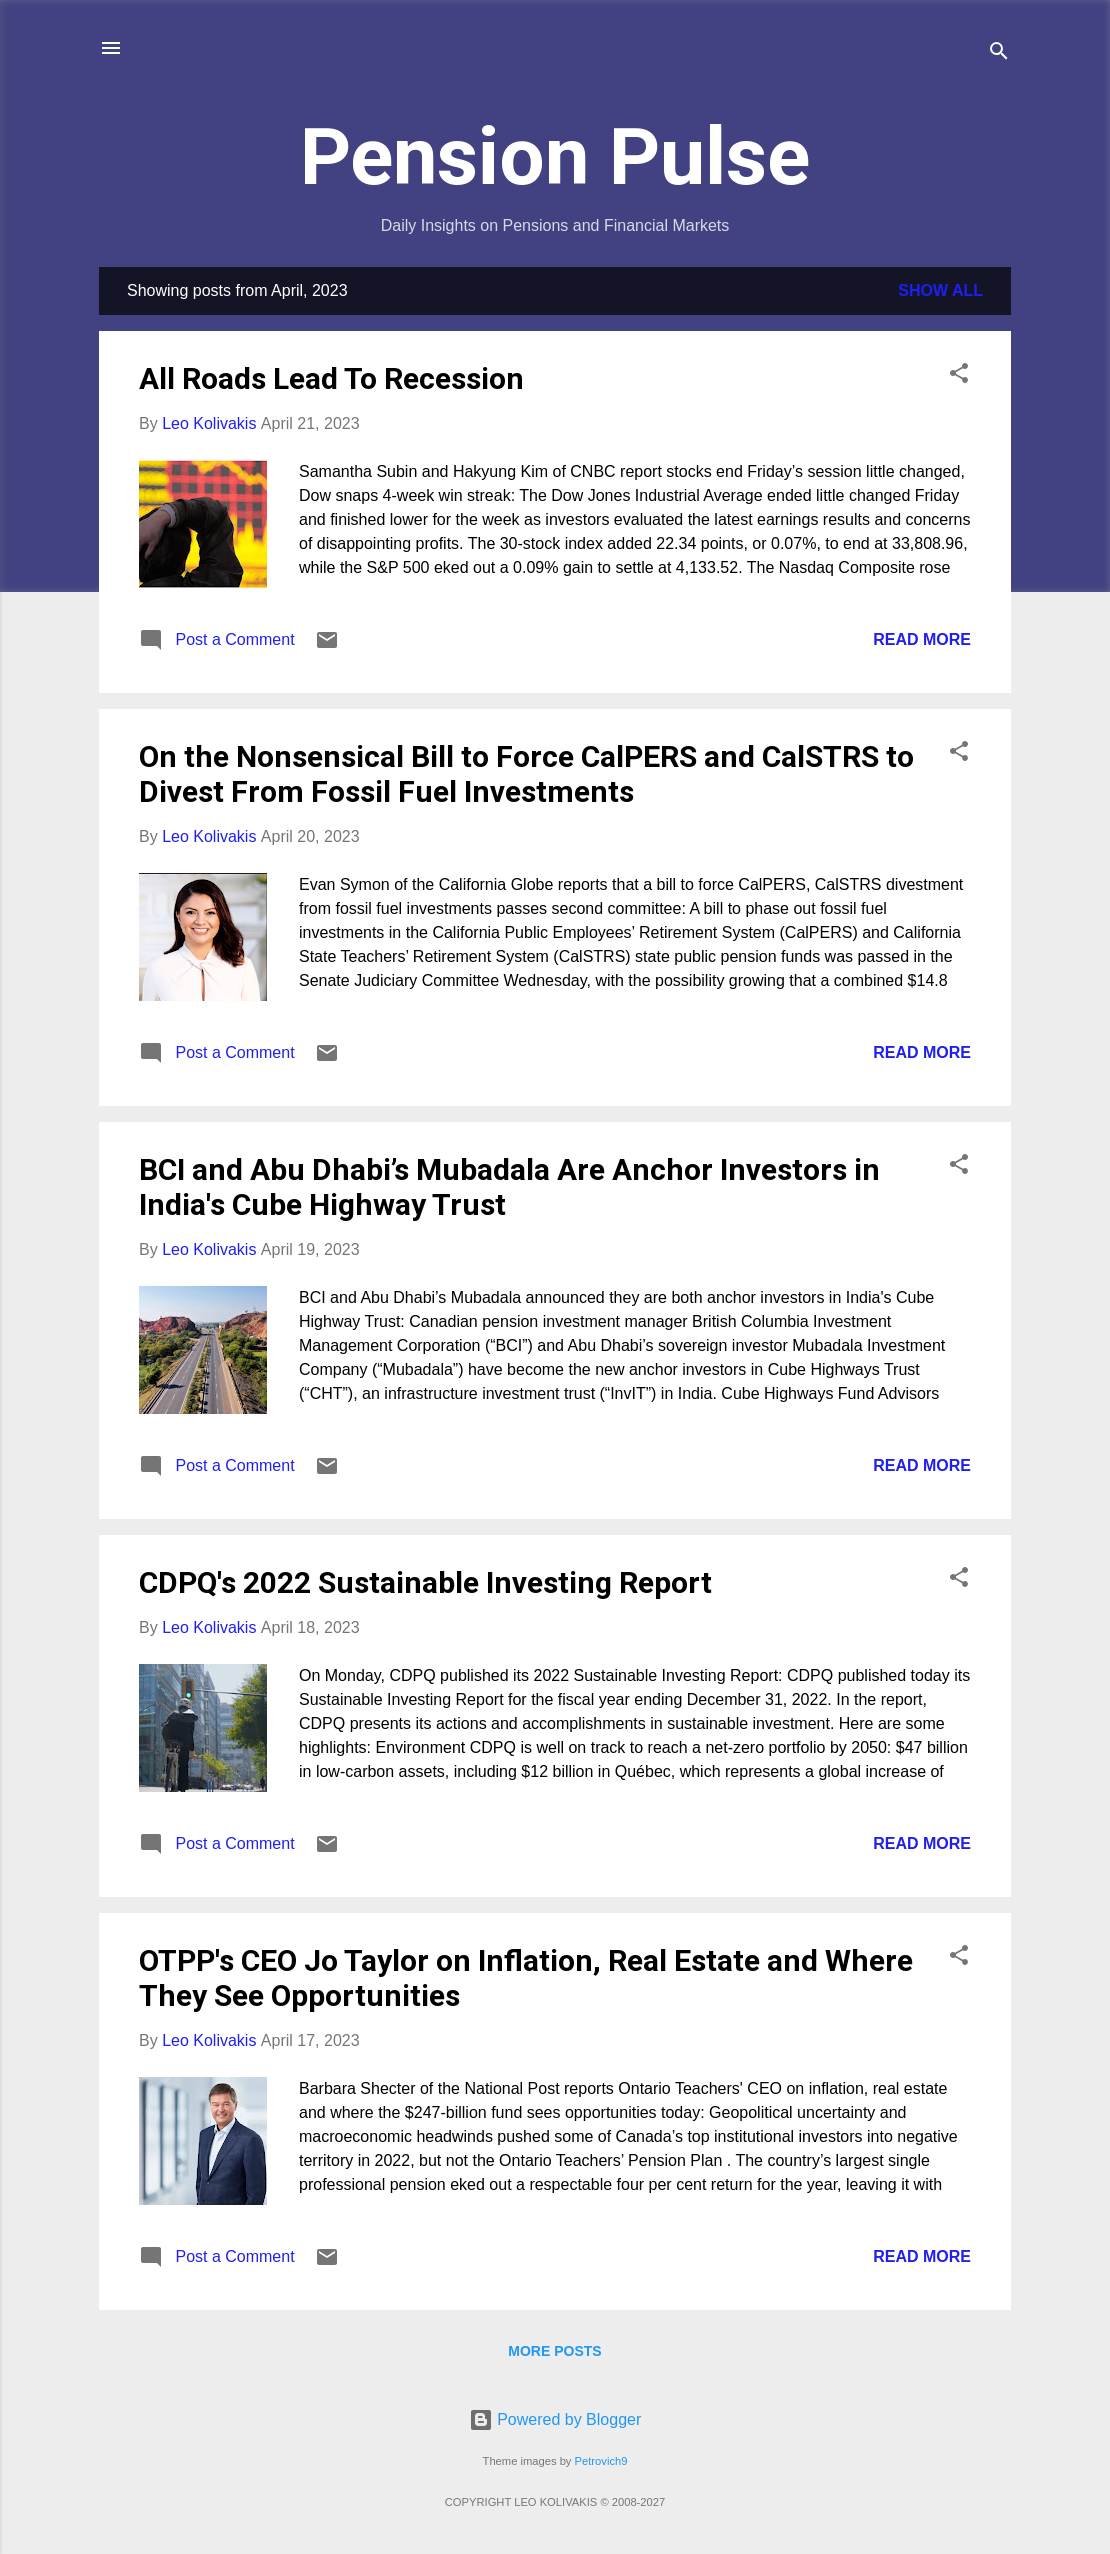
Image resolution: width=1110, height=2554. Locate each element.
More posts (554, 2351)
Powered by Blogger (555, 2419)
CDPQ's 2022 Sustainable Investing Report (425, 1582)
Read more (922, 639)
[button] (959, 376)
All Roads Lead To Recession (331, 378)
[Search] (999, 54)
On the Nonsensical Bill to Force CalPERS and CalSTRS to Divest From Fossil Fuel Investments (526, 774)
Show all (940, 290)
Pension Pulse (555, 157)
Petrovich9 (601, 2461)
